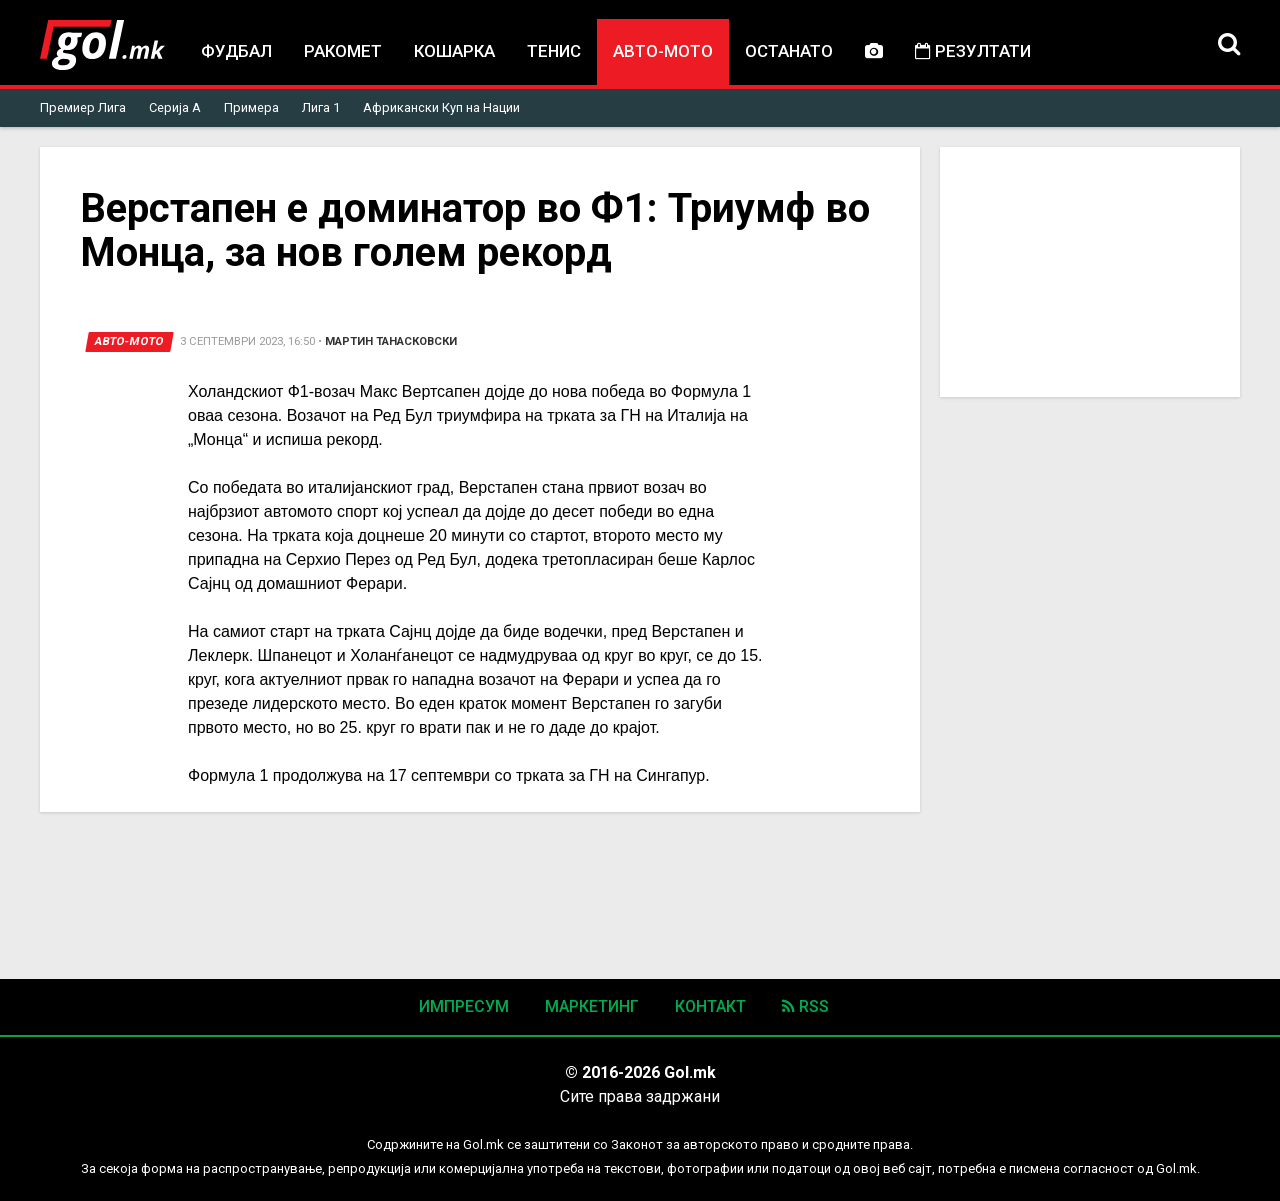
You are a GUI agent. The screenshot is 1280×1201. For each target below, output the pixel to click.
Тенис (554, 51)
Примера (251, 107)
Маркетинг (592, 1006)
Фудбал (236, 51)
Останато (789, 51)
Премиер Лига (83, 107)
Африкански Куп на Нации (441, 107)
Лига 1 (321, 107)
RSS (805, 1006)
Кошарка (454, 51)
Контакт (710, 1006)
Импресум (464, 1006)
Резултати (973, 51)
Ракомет (343, 51)
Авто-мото (663, 51)
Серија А (175, 107)
